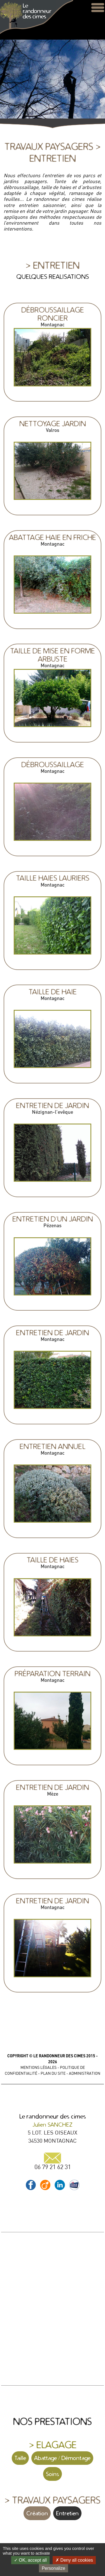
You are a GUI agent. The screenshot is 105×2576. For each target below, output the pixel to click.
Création (37, 2513)
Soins (52, 2473)
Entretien (67, 2513)
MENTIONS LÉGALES (38, 2067)
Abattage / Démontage (62, 2457)
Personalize (53, 2568)
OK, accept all (30, 2560)
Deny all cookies (74, 2560)
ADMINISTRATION (84, 2073)
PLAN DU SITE (53, 2073)
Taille (20, 2457)
